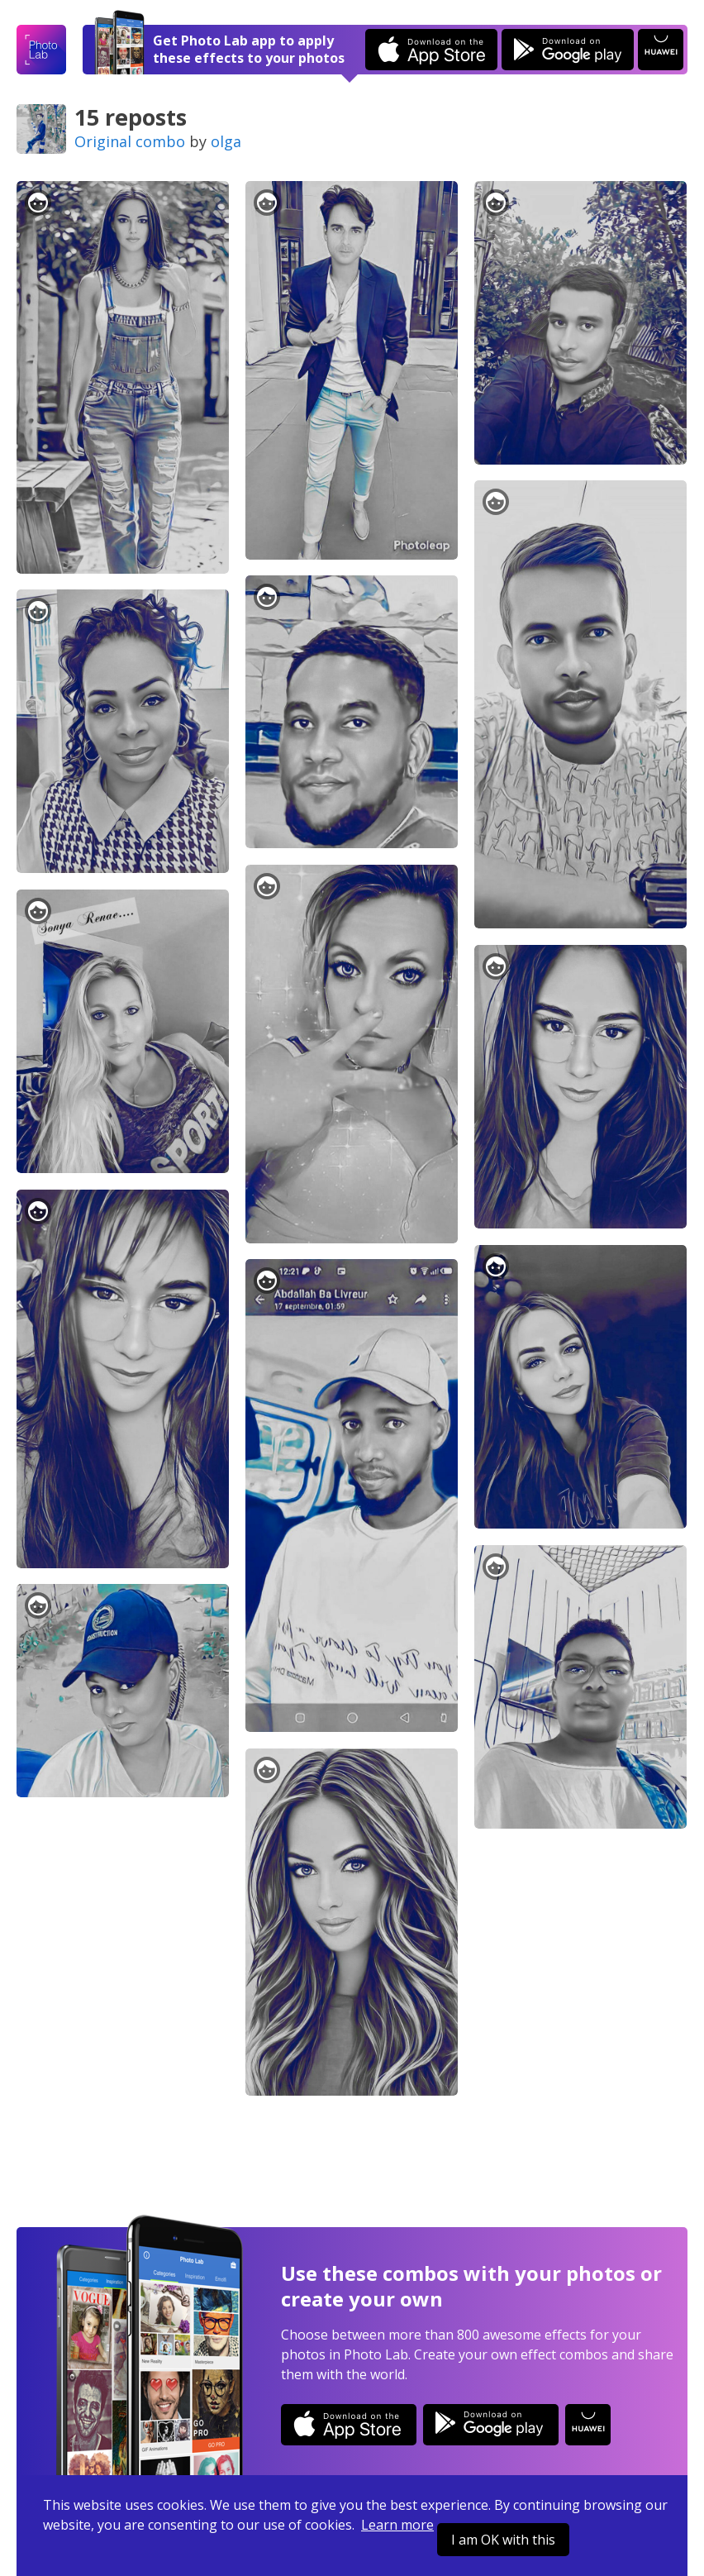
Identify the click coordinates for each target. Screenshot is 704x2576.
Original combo (129, 141)
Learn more (397, 2525)
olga (226, 141)
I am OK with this (503, 2540)
